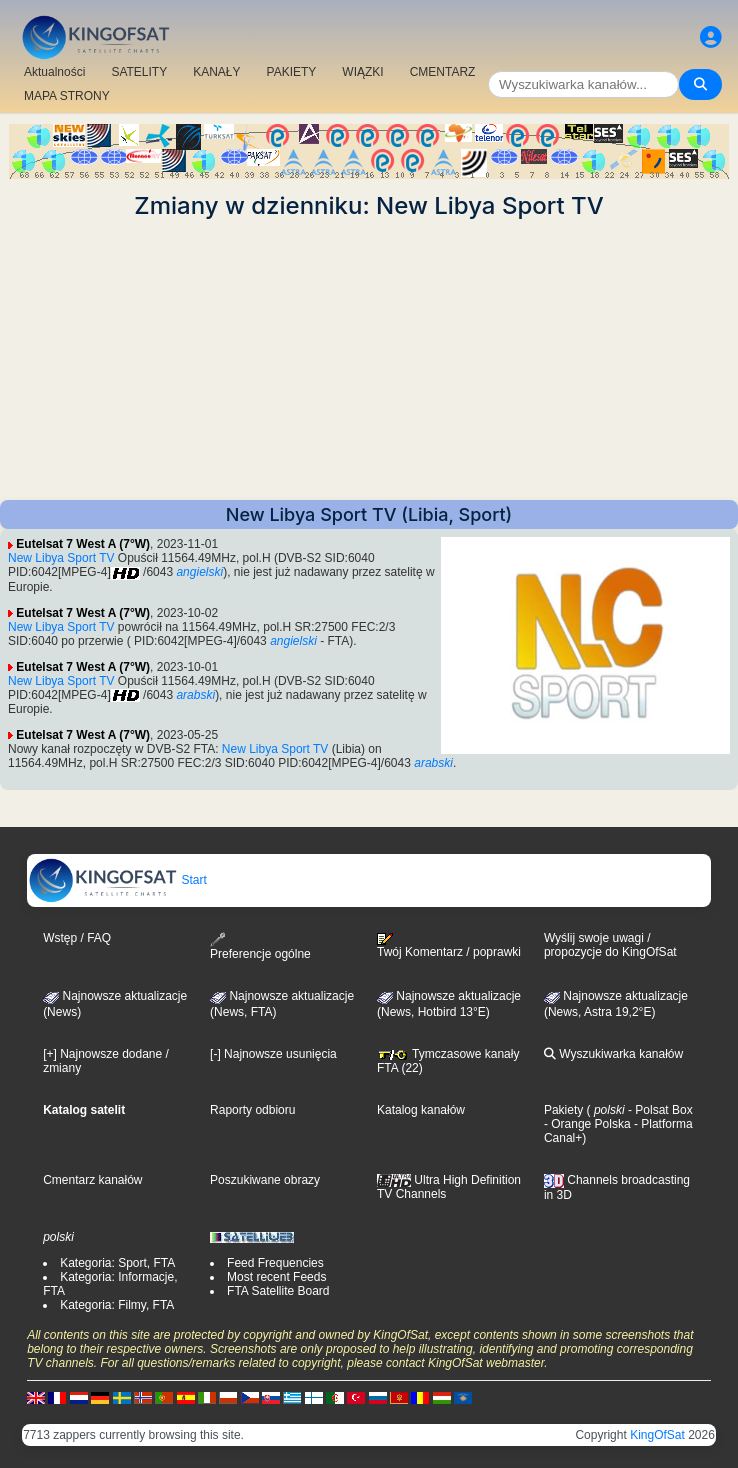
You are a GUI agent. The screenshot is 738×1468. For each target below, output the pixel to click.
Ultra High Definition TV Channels (449, 1187)
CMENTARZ (443, 72)
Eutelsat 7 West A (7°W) (83, 544)
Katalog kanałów (421, 1110)
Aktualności (54, 72)
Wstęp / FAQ (77, 938)
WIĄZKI (362, 72)
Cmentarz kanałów (92, 1180)
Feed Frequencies (275, 1263)
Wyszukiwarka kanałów (613, 1054)
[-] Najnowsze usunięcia (273, 1054)
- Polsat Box (659, 1110)
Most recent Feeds (276, 1277)
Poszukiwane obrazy (265, 1180)
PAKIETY (292, 72)
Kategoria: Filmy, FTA (117, 1305)
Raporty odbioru (252, 1110)
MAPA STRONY (67, 96)
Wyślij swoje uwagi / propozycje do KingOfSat (610, 945)
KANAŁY (216, 72)
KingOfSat (657, 1435)
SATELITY (139, 72)
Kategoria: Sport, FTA (117, 1263)
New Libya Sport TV (61, 558)
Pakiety (563, 1110)
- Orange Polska (587, 1124)
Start (117, 880)
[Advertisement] (369, 360)
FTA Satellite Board (278, 1291)
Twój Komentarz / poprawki (449, 946)
